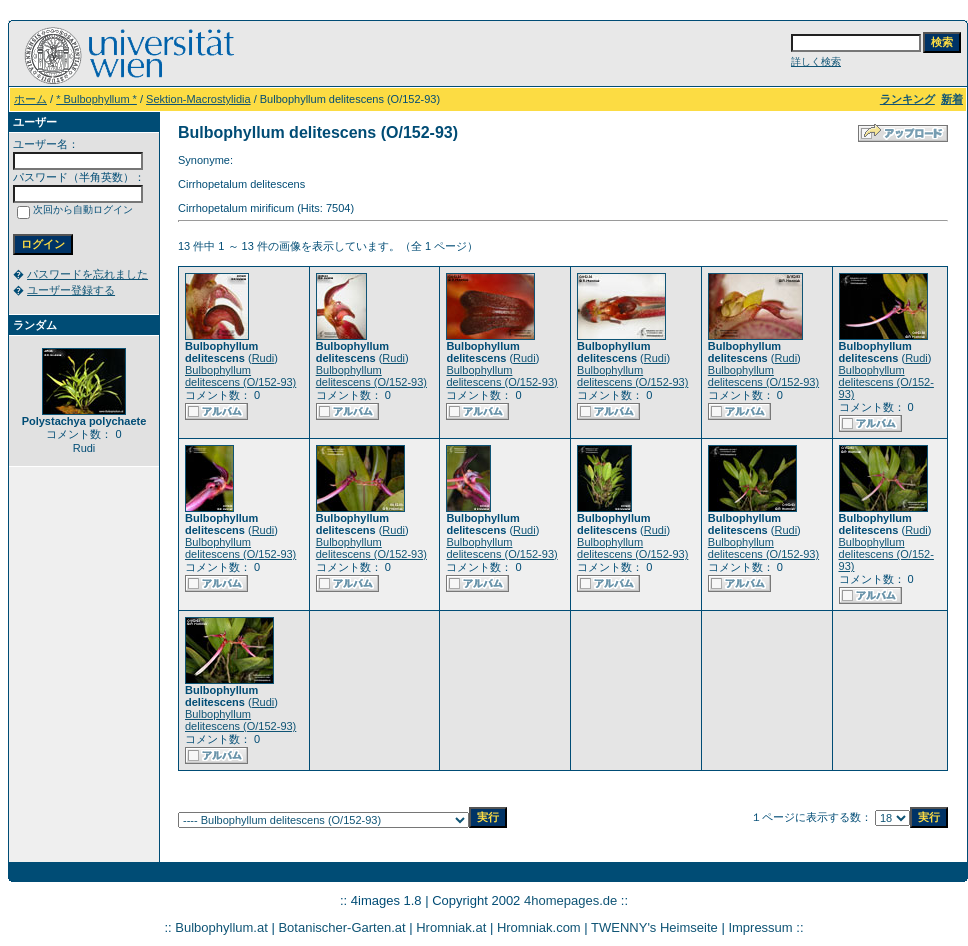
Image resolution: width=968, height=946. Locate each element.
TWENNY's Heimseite (654, 927)
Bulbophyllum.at (221, 927)
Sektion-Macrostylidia (198, 99)
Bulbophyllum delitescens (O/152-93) (240, 376)
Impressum (760, 927)
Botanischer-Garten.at (341, 927)
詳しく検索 (816, 61)
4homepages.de (570, 900)
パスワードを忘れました (87, 274)
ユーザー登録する (71, 290)
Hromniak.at (451, 927)
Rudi (263, 358)
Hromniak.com (539, 927)
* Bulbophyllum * (96, 99)
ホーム (30, 99)
